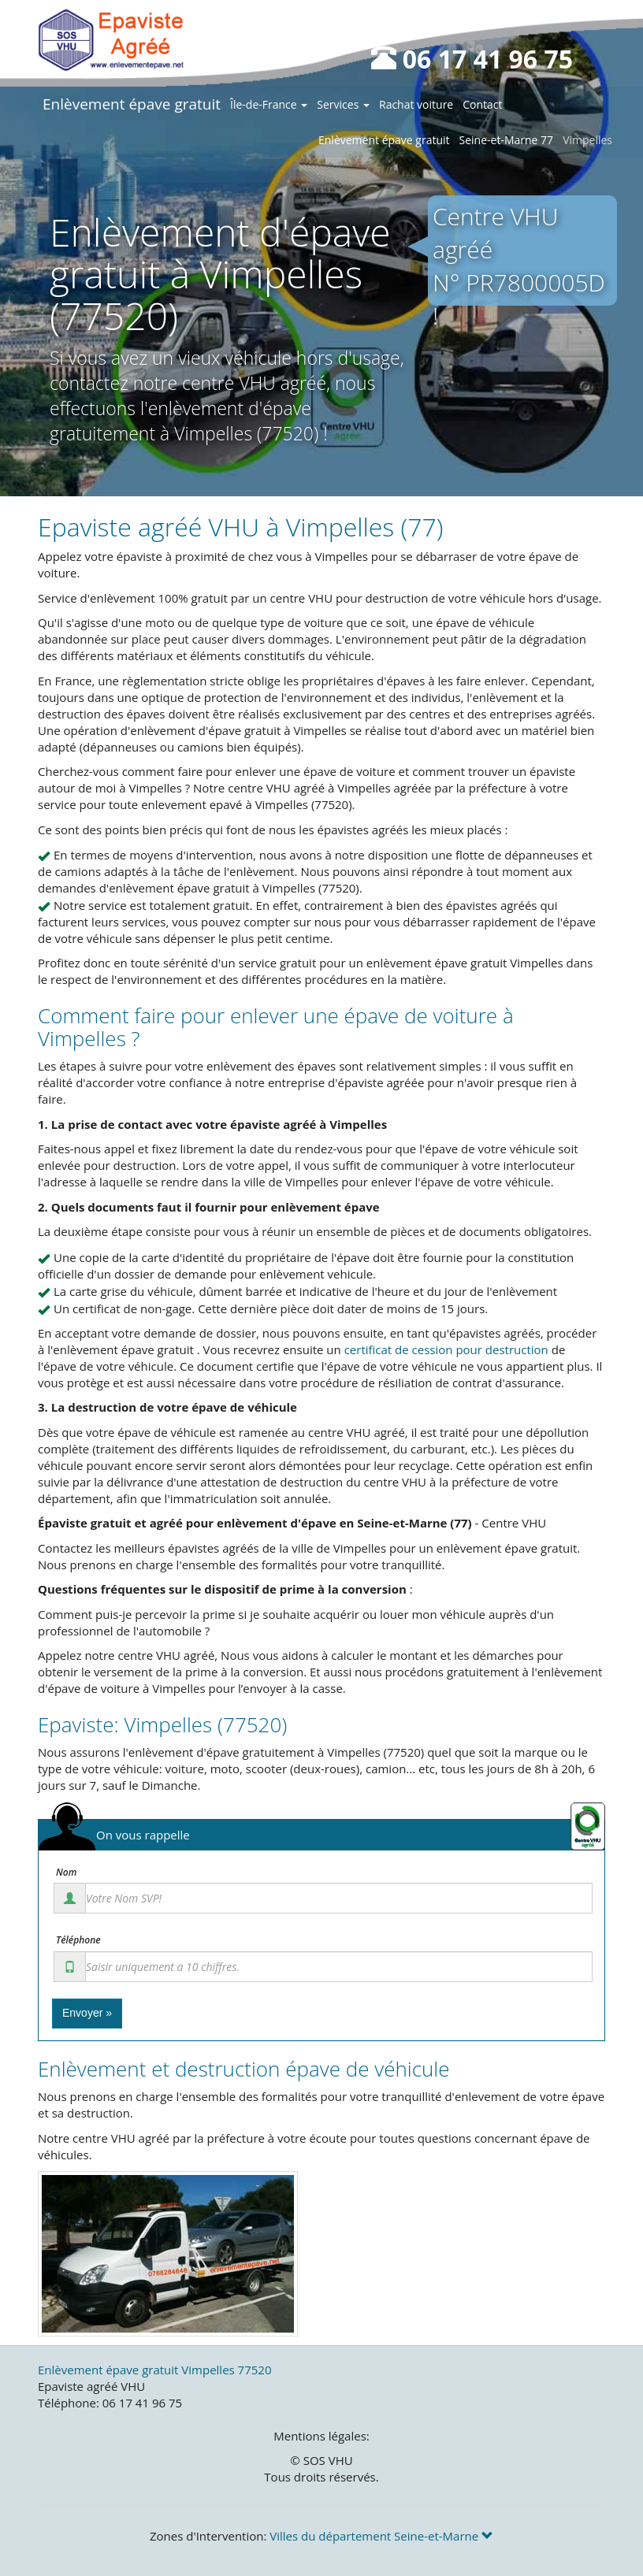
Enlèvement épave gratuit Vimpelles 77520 (154, 2369)
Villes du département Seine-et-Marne (381, 2536)
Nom (66, 1872)
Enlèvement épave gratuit (132, 104)
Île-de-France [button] (268, 104)
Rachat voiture (416, 104)
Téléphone (78, 1940)
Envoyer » (87, 2012)
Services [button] (343, 104)
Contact (482, 104)
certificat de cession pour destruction (446, 1349)
